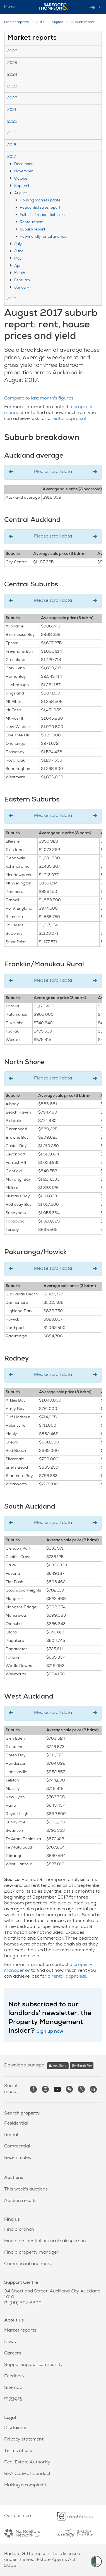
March (19, 273)
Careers (12, 2353)
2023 (12, 87)
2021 (11, 110)
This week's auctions (26, 2189)
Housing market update (40, 201)
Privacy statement (24, 2439)
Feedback (14, 2376)
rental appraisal (69, 419)
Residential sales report (40, 208)
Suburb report (32, 230)
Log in (94, 7)
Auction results (20, 2201)
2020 (12, 122)
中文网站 (13, 2399)
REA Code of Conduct (27, 2474)
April (18, 266)
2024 (12, 75)
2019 (11, 133)
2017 (40, 22)
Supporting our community (33, 2365)
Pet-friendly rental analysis (43, 237)
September (24, 186)
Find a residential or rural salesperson (45, 2241)
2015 (11, 299)
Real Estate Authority (27, 2462)
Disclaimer (15, 2428)
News (10, 2342)
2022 (12, 98)
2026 (12, 51)
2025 (12, 63)
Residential (16, 2123)
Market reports (16, 22)
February (22, 280)
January (21, 288)
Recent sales (17, 2158)
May (17, 259)
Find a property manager (31, 2253)
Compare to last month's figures (38, 398)
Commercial (17, 2146)
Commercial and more (28, 2264)
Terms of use (18, 2451)
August (57, 22)
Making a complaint (25, 2485)
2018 (11, 145)
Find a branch (19, 2230)
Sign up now (50, 2032)
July (18, 244)
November (23, 171)
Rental (11, 2135)
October (21, 179)
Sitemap (13, 2388)
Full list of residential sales (42, 215)
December (23, 164)
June (18, 251)
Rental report (31, 222)
